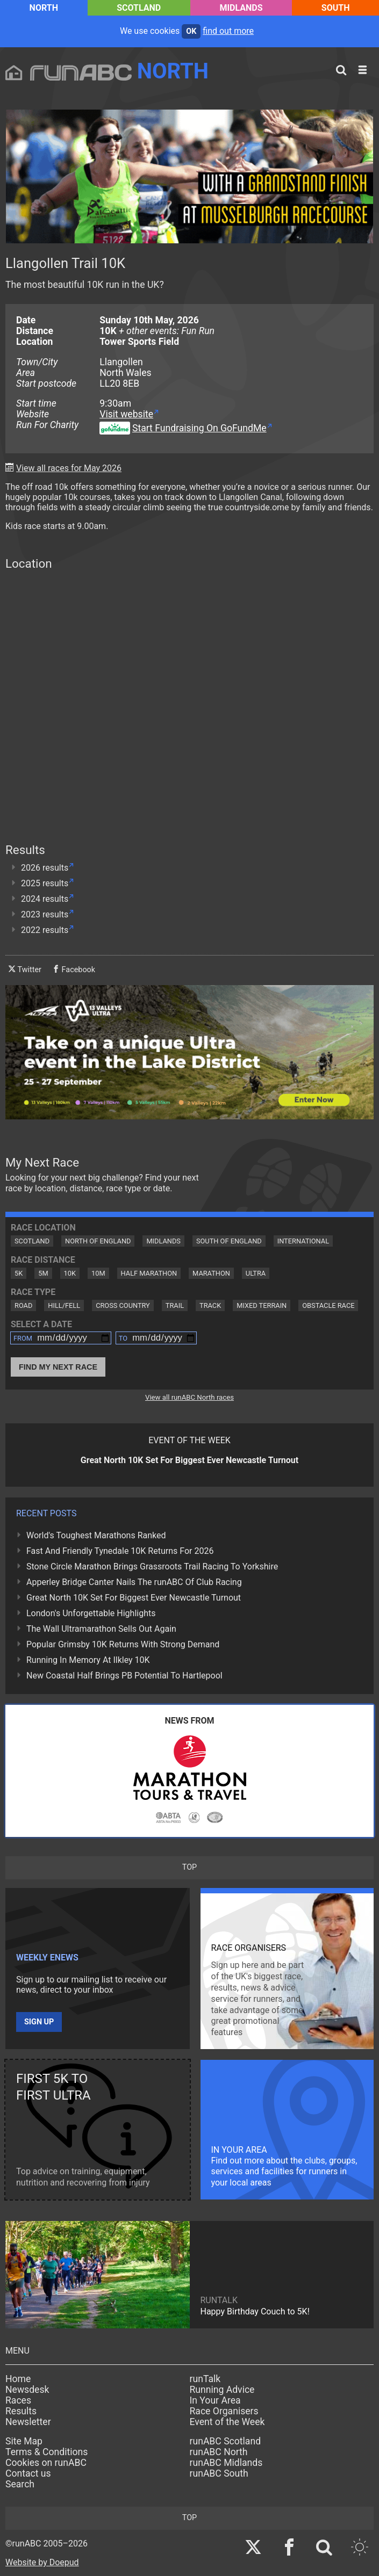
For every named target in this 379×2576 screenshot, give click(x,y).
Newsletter (28, 2421)
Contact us (28, 2473)
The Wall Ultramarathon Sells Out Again (101, 1629)
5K (19, 1273)
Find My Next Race (58, 1367)
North (44, 8)
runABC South (219, 2473)
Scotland (139, 8)
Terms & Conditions (46, 2452)
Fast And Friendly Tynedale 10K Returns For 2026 (119, 1551)
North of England (98, 1241)
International (303, 1241)
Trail (175, 1305)
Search (19, 2484)
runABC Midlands (226, 2462)
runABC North (219, 2452)
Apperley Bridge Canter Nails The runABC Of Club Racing (134, 1582)
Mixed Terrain (262, 1305)
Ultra (256, 1273)
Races (18, 2400)
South (335, 8)
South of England (229, 1241)
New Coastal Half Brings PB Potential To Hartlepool (124, 1675)
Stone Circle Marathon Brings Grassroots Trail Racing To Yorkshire (152, 1566)
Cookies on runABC (46, 2462)
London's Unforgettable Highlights (90, 1613)
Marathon (211, 1273)
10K (70, 1273)
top (189, 1867)
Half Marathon (149, 1273)
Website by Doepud (42, 2562)
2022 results (44, 930)
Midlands (240, 8)
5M (43, 1273)
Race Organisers (224, 2411)
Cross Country (123, 1305)
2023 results (44, 914)
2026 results (44, 868)
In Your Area (215, 2400)
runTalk (205, 2379)
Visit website (126, 414)
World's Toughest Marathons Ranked (96, 1535)
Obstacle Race (328, 1305)
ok (191, 31)
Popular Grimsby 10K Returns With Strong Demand (122, 1644)
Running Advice (222, 2389)
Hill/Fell (64, 1305)
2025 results (44, 883)
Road (23, 1305)
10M (98, 1273)
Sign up (39, 2022)
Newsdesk (27, 2389)
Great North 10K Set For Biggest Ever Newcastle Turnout (133, 1598)
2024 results (44, 899)
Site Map (23, 2441)
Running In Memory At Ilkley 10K (88, 1660)
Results (21, 2411)
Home (18, 2379)
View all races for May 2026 (68, 468)
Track (210, 1305)
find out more (228, 31)
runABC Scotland (225, 2441)
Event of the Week (227, 2421)
